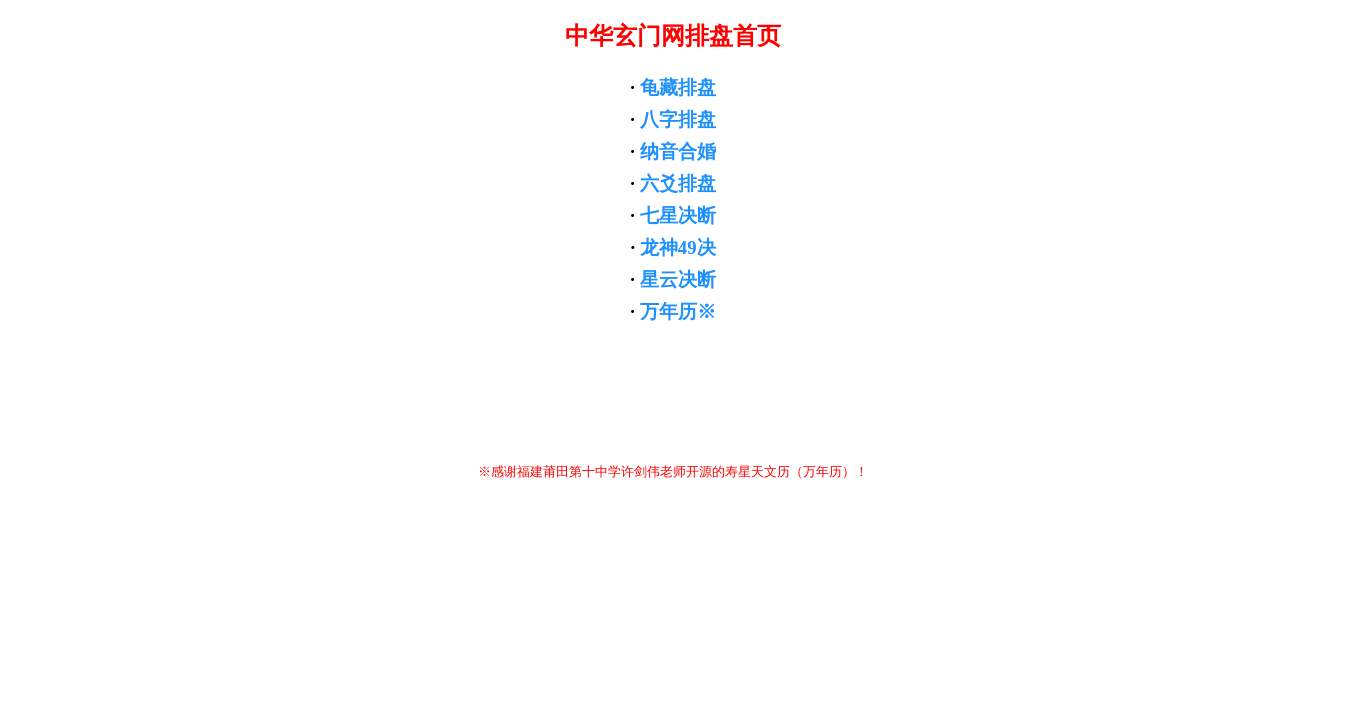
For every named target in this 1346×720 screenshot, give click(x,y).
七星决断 (678, 215)
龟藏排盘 (678, 87)
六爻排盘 (678, 183)
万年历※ (678, 311)
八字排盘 (678, 119)
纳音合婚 (678, 151)
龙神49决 (678, 247)
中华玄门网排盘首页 (673, 36)
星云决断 (678, 279)
